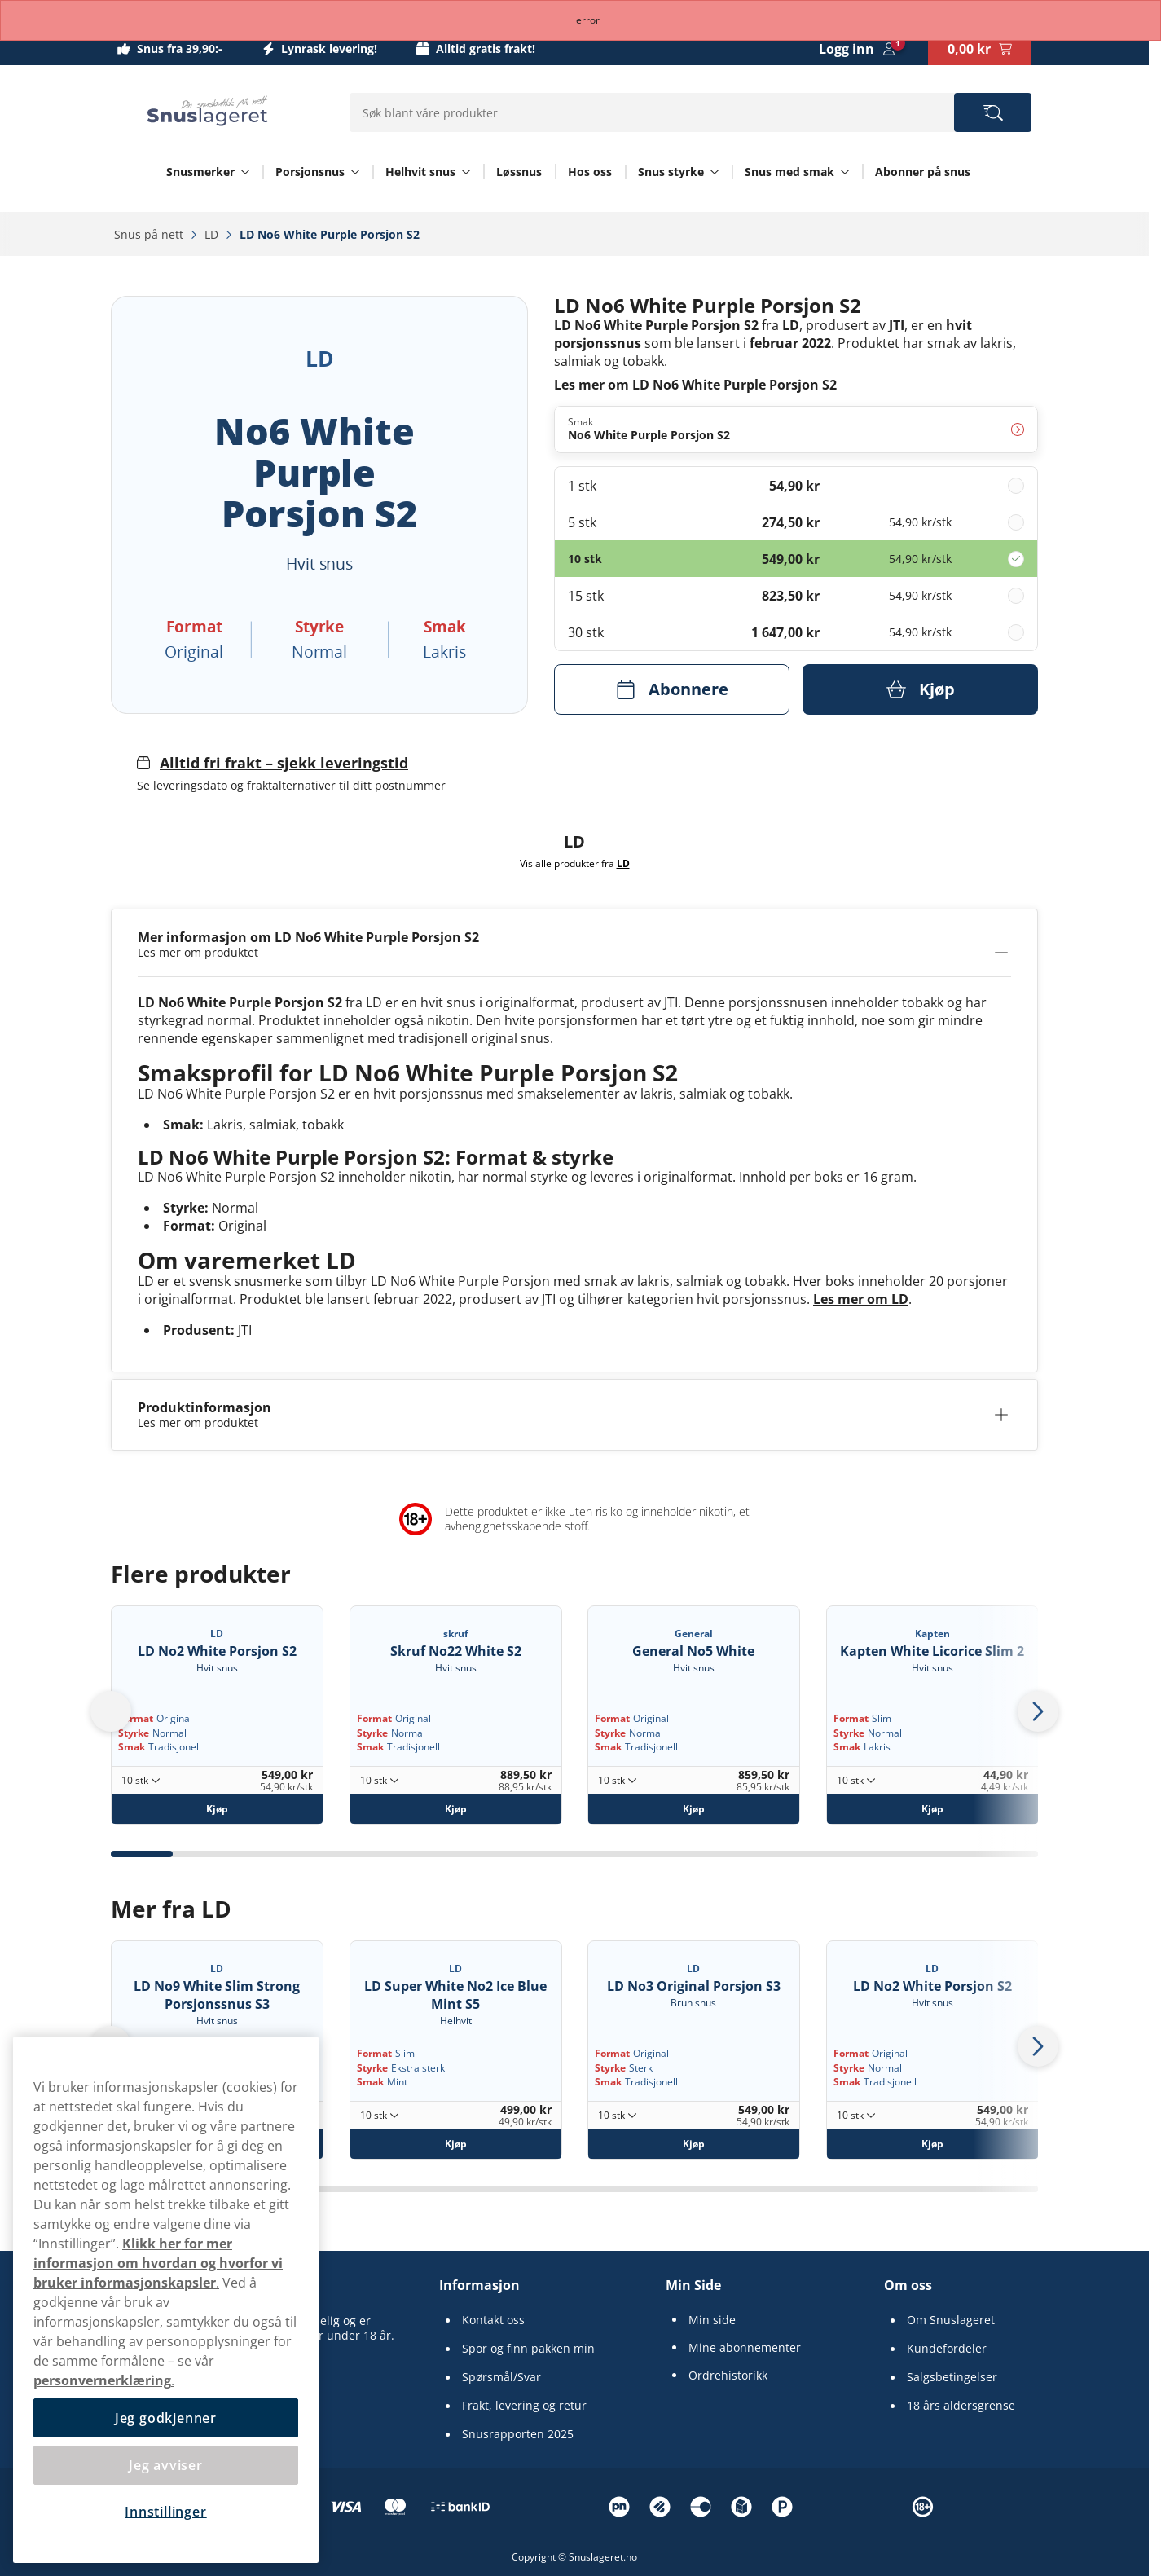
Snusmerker (200, 172)
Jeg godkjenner (166, 2418)
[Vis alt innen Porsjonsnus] (355, 172)
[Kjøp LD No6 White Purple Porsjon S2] (920, 689)
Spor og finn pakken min (528, 2348)
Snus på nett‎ (150, 234)
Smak (131, 1747)
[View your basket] (979, 49)
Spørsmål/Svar (501, 2377)
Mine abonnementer (744, 2347)
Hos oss (590, 171)
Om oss (908, 2285)
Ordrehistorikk (727, 2375)
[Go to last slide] (110, 1711)
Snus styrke (671, 172)
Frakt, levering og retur (524, 2405)
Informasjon (479, 2285)
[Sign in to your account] (857, 49)
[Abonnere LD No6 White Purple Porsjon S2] (671, 689)
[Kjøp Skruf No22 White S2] (455, 1809)
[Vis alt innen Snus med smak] (845, 172)
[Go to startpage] (207, 110)
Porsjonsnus (310, 172)
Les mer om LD (860, 1299)
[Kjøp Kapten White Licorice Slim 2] (932, 1809)
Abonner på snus (922, 171)
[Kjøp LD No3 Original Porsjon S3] (693, 2144)
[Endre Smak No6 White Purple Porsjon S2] (796, 429)
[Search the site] (992, 112)
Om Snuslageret (951, 2320)
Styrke (133, 1733)
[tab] (142, 1854)
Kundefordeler (947, 2348)
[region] (166, 2300)
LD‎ (213, 234)
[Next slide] (1038, 1711)
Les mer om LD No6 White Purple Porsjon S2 (695, 384)
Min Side (693, 2285)
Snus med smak (789, 172)
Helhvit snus (420, 172)
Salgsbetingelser (952, 2377)
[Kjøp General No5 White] (693, 1809)
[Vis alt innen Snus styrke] (714, 172)
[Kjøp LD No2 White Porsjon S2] (217, 1809)
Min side (712, 2320)
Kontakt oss (493, 2320)
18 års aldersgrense (961, 2405)
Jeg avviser (166, 2465)
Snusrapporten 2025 (518, 2434)
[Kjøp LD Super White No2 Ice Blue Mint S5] (455, 2144)
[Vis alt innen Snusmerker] (245, 172)
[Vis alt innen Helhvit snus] (466, 172)
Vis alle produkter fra (575, 863)
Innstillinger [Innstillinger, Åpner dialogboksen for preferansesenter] (165, 2512)
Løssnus (519, 171)
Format (135, 1718)
